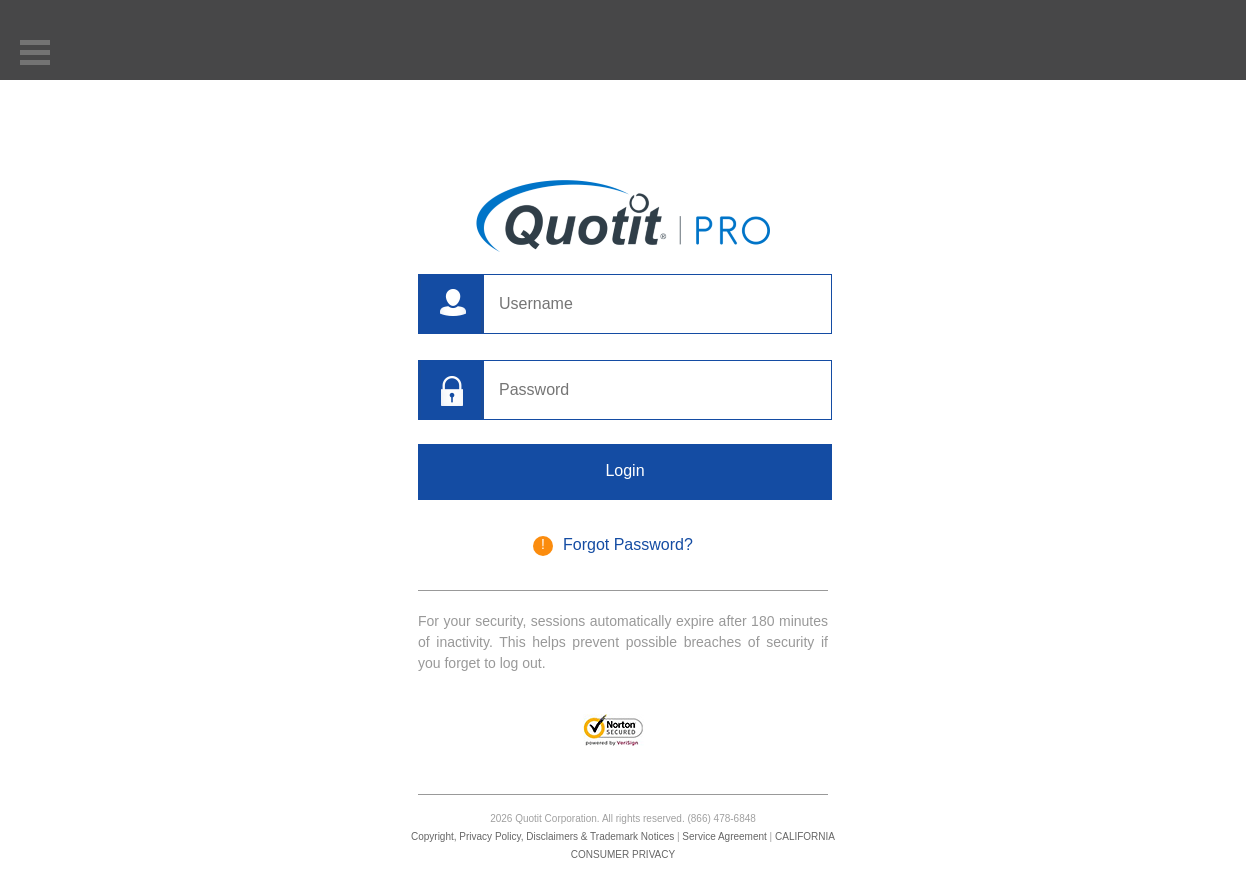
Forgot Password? (628, 544)
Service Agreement (724, 836)
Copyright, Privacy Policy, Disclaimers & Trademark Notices (542, 836)
